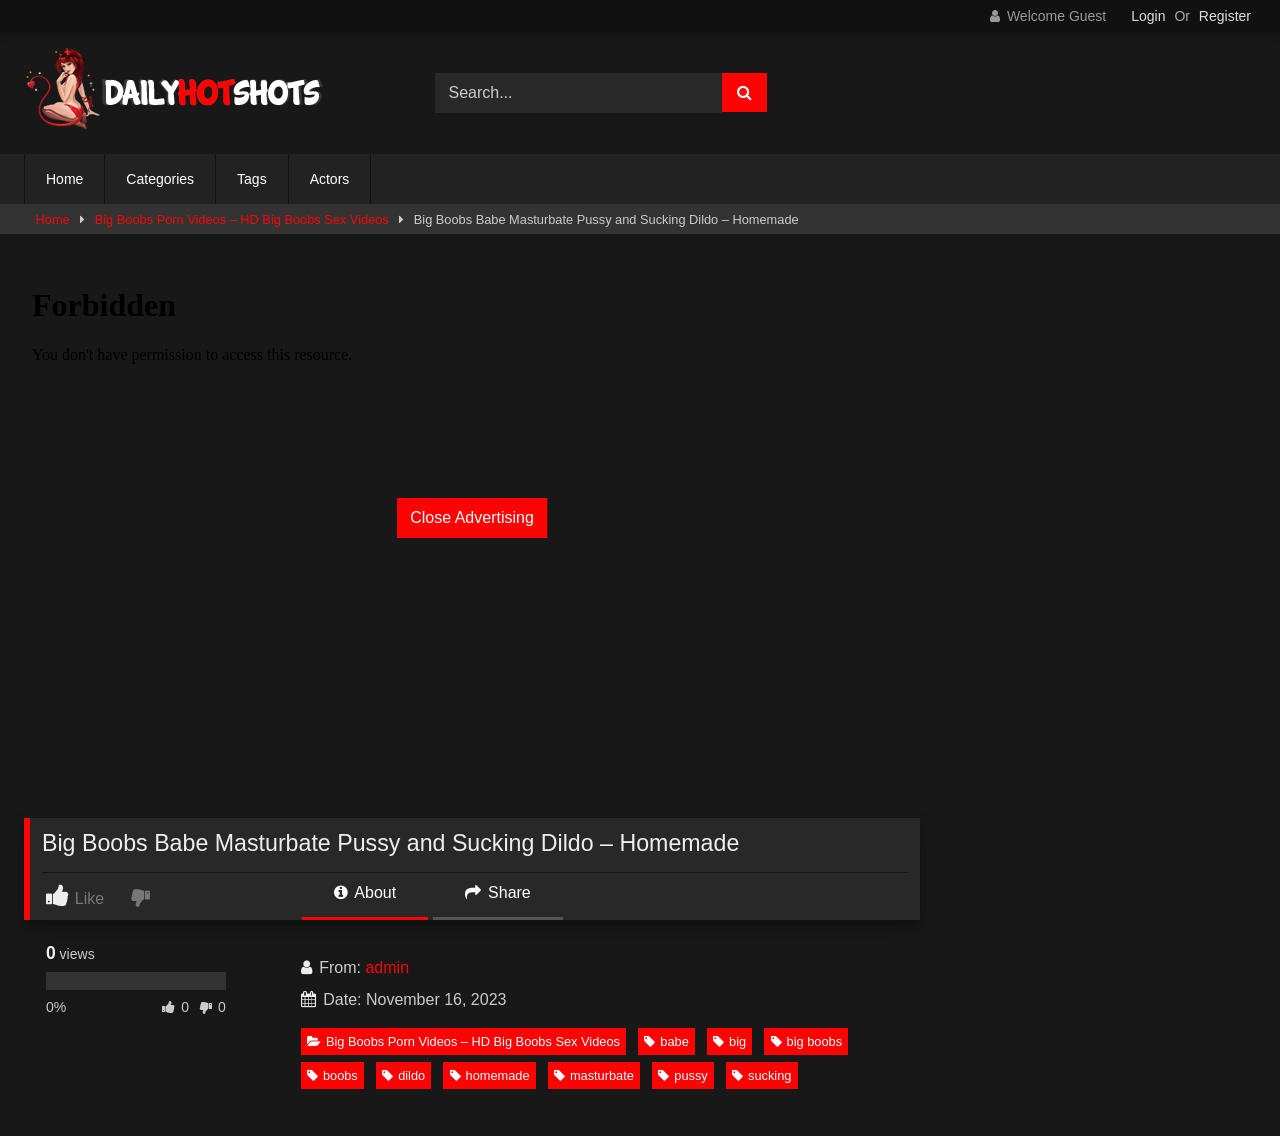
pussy (682, 1075)
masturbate (594, 1075)
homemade (490, 1075)
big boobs (807, 1041)
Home (64, 179)
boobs (332, 1075)
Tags (252, 179)
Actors (330, 179)
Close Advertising (472, 517)
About (365, 892)
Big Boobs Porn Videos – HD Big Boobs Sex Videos (242, 219)
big (729, 1041)
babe (666, 1041)
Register (1225, 16)
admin (387, 967)
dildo (403, 1075)
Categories (160, 179)
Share (498, 892)
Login (1148, 16)
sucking (761, 1075)
